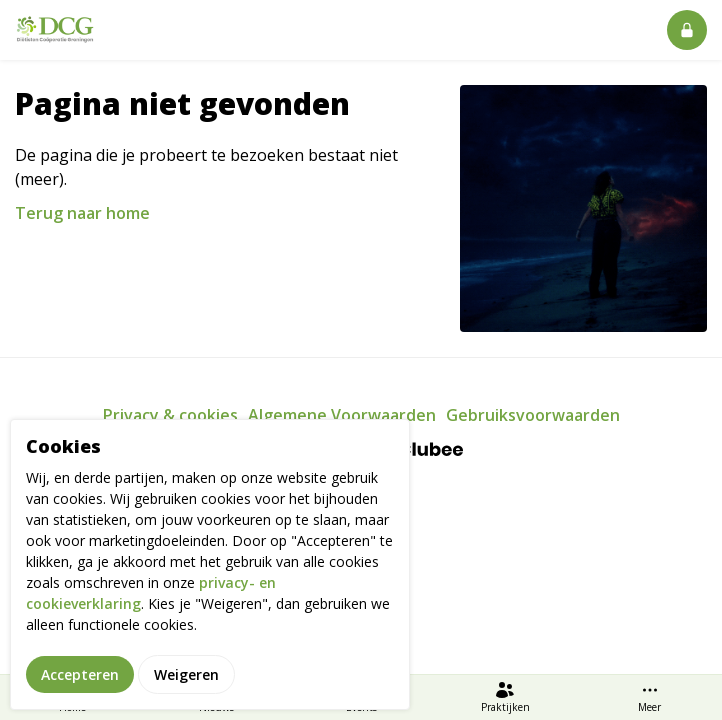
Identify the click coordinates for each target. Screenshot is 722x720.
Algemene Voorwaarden (342, 415)
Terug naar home (82, 213)
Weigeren (186, 688)
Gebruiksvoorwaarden (533, 415)
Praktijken (505, 697)
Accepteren (80, 688)
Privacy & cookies (170, 415)
